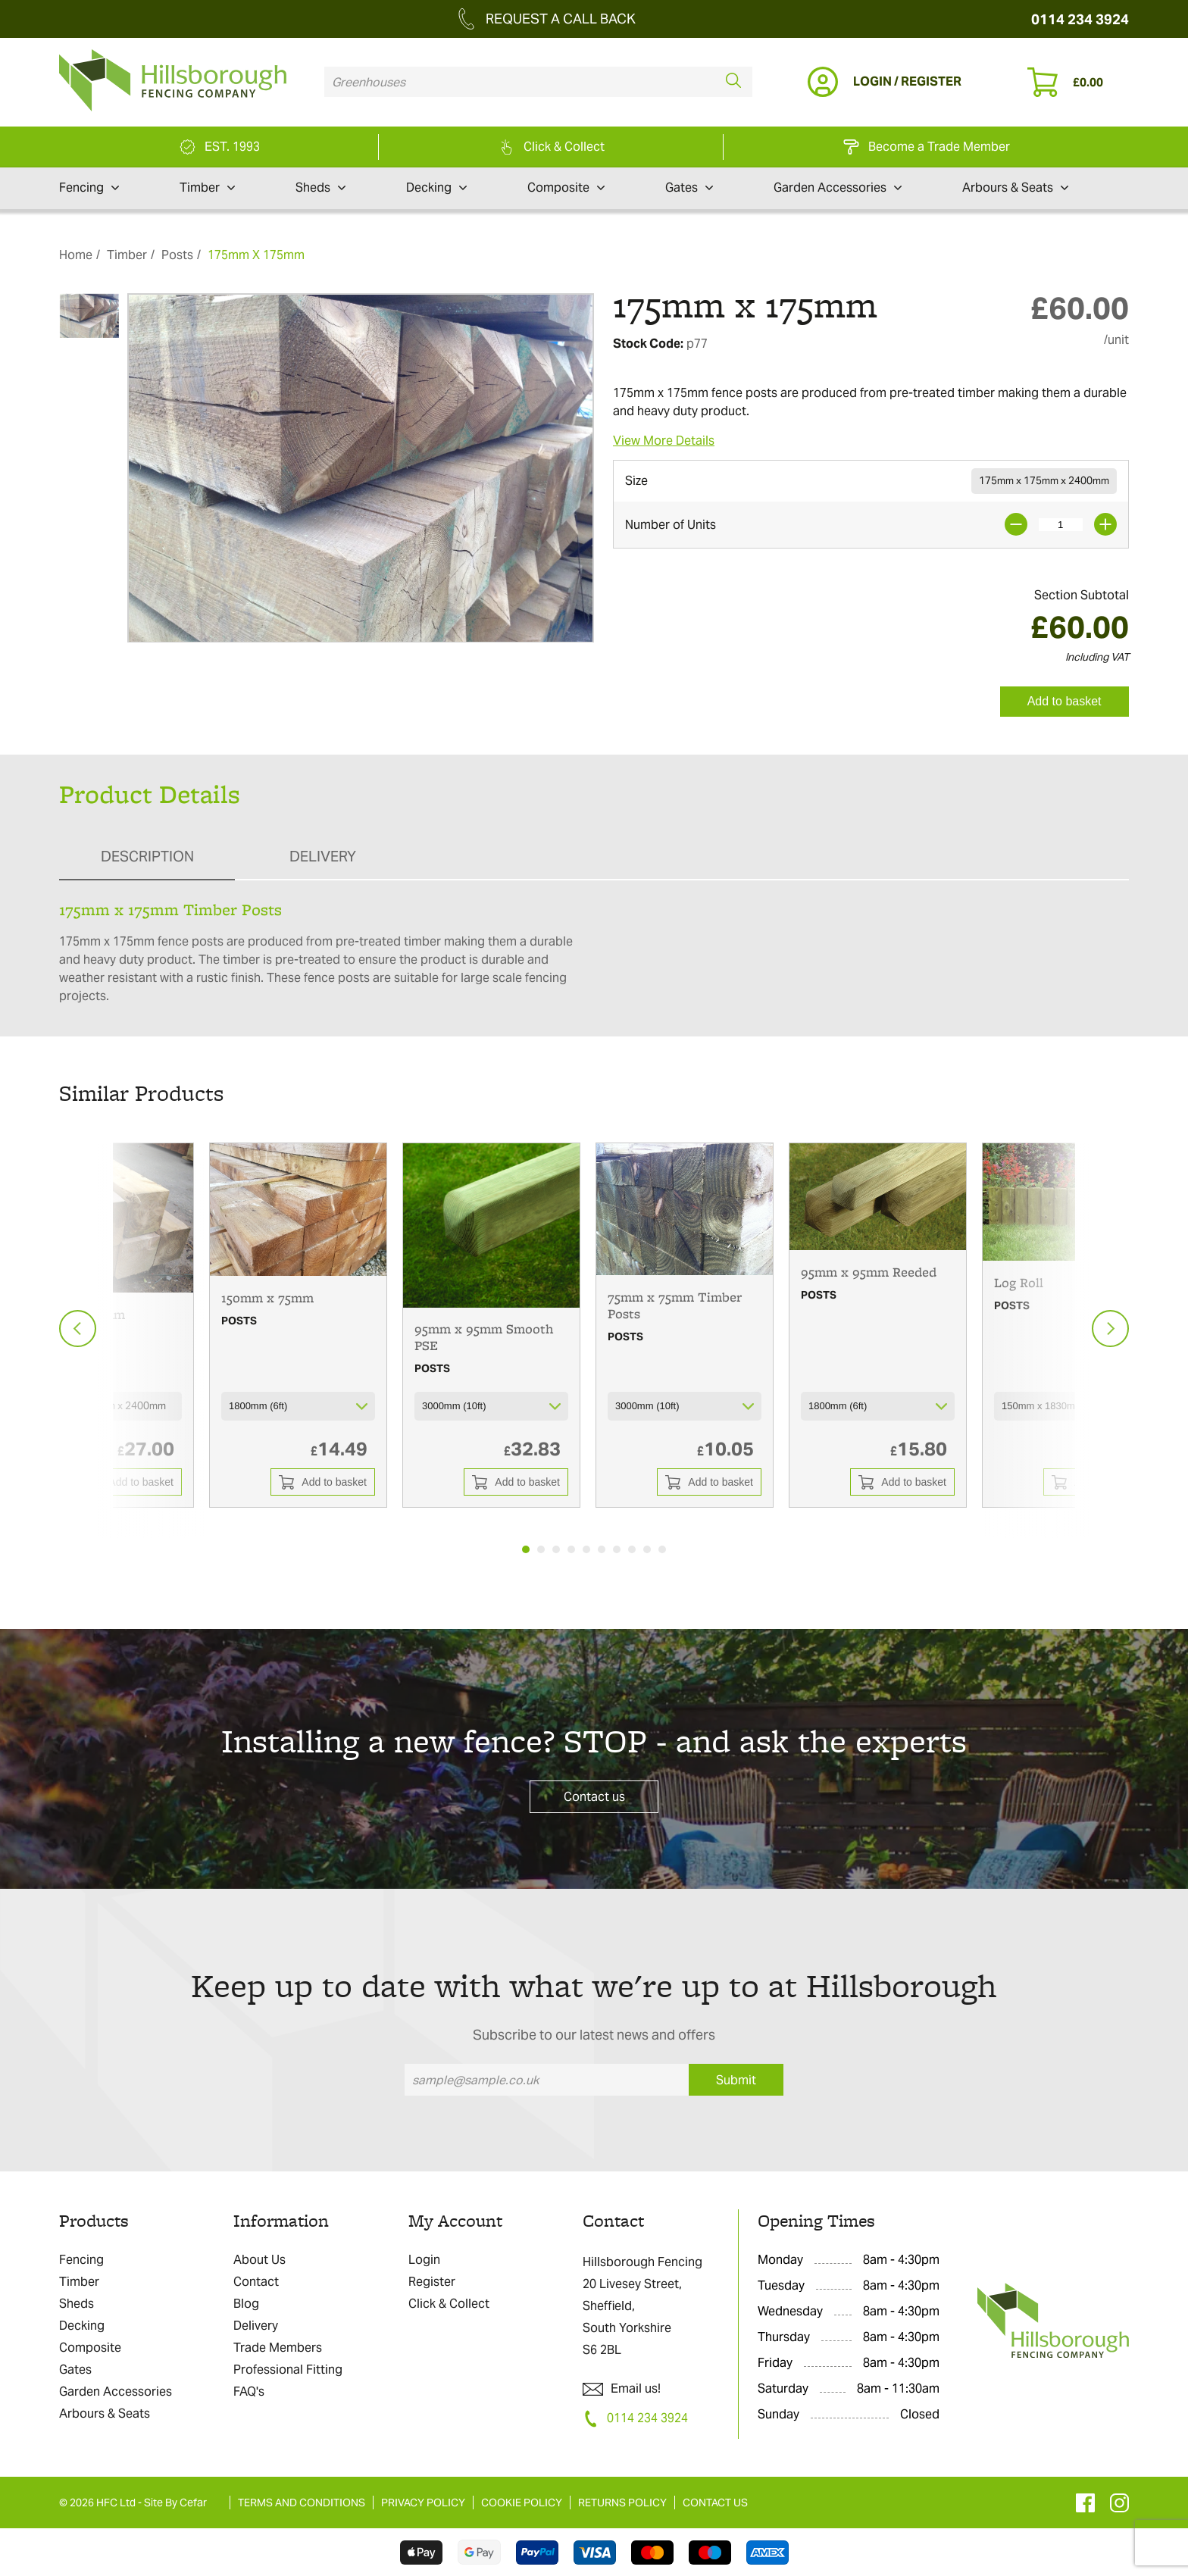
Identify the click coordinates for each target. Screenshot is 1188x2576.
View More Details (663, 441)
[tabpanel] (298, 1325)
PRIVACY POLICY (423, 2502)
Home (75, 255)
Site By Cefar (175, 2502)
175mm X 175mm (256, 255)
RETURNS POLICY (622, 2502)
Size (636, 481)
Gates (689, 188)
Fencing (89, 188)
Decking (436, 188)
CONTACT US (715, 2502)
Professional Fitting (287, 2369)
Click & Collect (448, 2304)
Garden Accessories (838, 188)
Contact (256, 2282)
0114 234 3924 (1080, 19)
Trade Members (277, 2348)
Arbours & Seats (1015, 188)
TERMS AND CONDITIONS (301, 2502)
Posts (177, 255)
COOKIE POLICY (521, 2502)
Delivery (255, 2326)
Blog (246, 2304)
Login (424, 2260)
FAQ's (248, 2391)
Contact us (594, 1797)
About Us (259, 2260)
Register (431, 2282)
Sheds (320, 188)
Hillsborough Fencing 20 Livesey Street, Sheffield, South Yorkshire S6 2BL (642, 2306)
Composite (566, 188)
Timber (207, 188)
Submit (736, 2080)
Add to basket (1064, 701)
